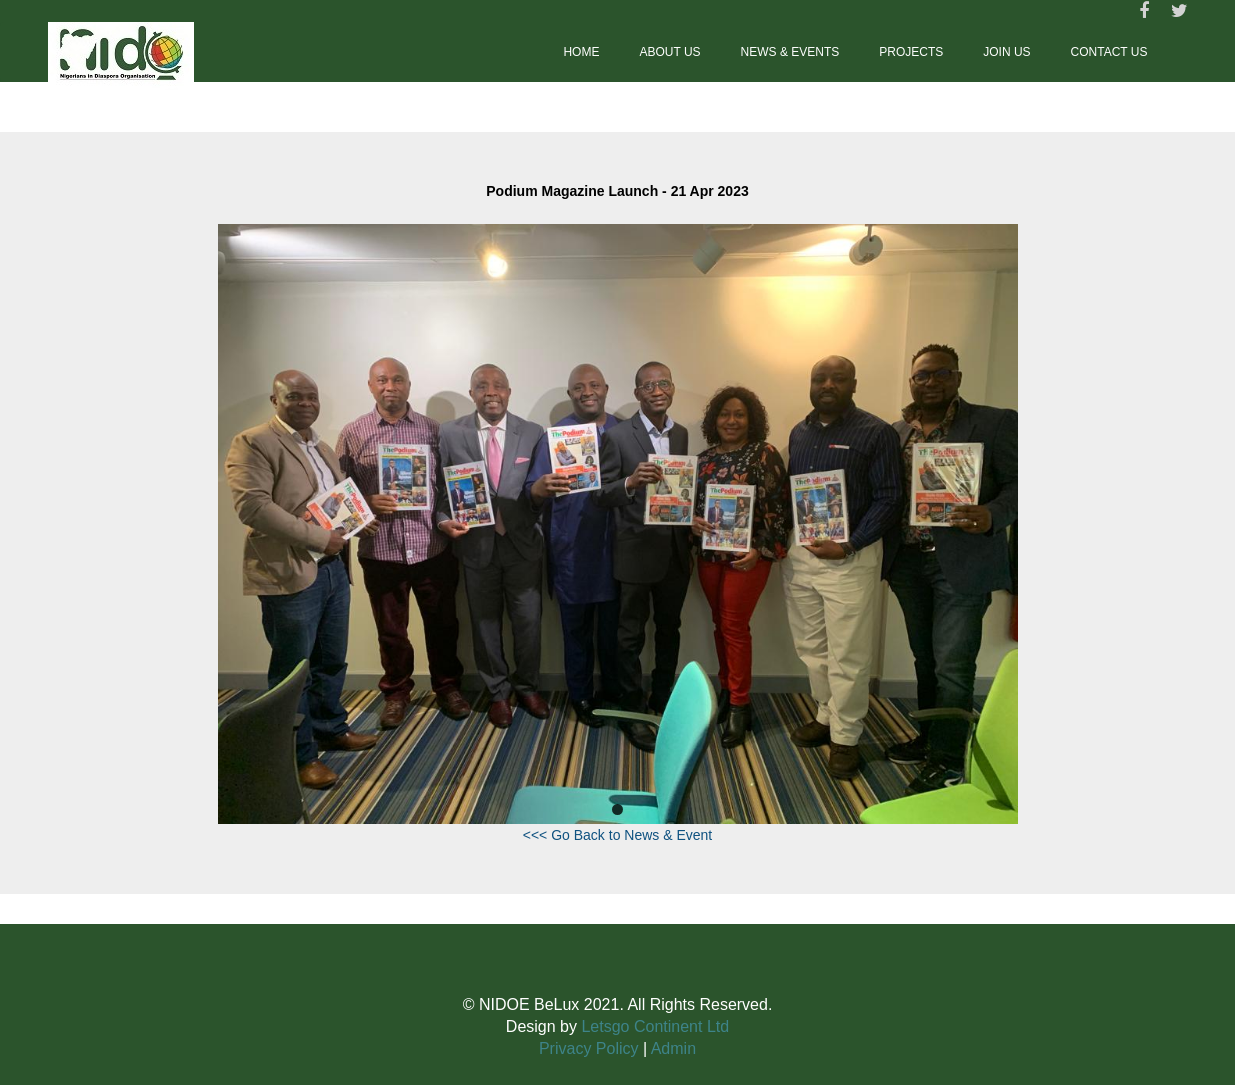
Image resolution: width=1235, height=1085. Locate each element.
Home (581, 52)
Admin (673, 1048)
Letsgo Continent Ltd (655, 1026)
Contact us (1109, 52)
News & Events (790, 52)
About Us (669, 52)
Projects (911, 52)
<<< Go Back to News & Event (618, 835)
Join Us (1006, 52)
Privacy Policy (589, 1048)
